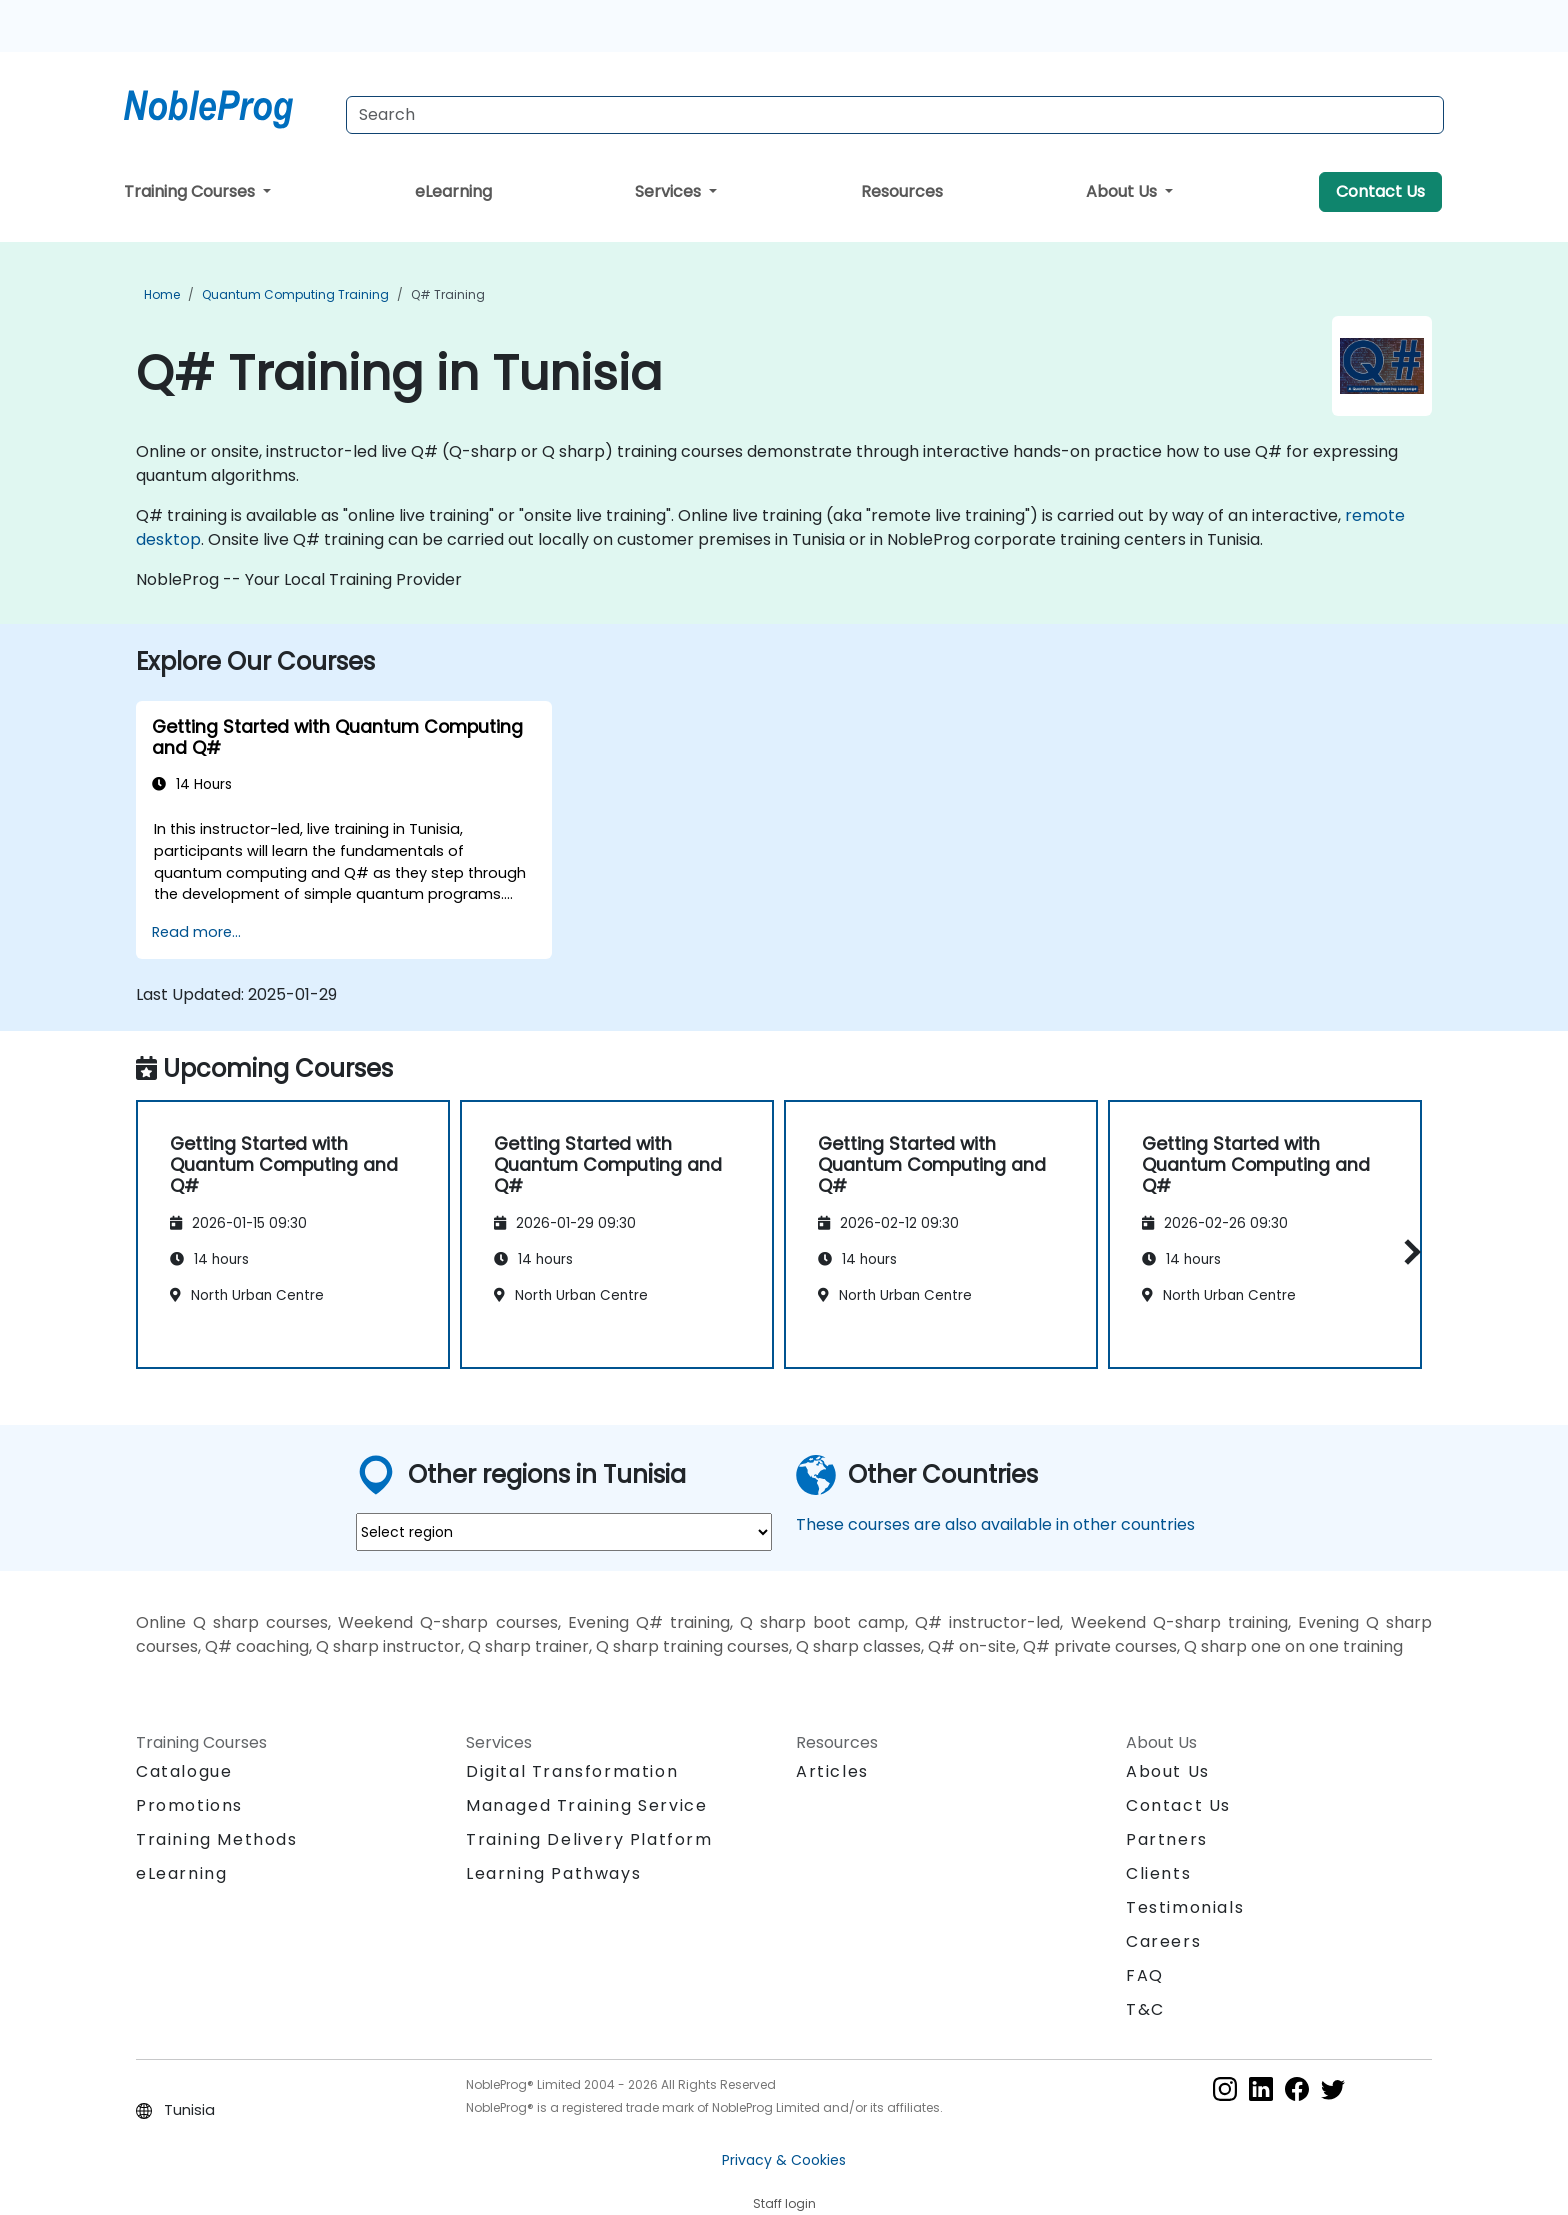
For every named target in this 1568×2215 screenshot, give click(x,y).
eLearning (453, 191)
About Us (1123, 191)
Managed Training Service (586, 1805)
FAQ (1145, 1975)
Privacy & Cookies (784, 2160)
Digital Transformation (572, 1771)
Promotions (189, 1805)
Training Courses (191, 191)
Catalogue (184, 1771)
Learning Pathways (553, 1873)
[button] (1407, 1251)
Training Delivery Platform (589, 1839)
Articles (832, 1771)
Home (162, 294)
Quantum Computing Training (295, 294)
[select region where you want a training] (564, 1532)
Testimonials (1185, 1907)
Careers (1163, 1941)
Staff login (784, 2203)
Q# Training (448, 294)
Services (670, 191)
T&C (1145, 2009)
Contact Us (1380, 191)
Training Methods (217, 1839)
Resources (902, 191)
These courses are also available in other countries (995, 1524)
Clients (1158, 1873)
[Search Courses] (895, 115)
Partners (1167, 1839)
